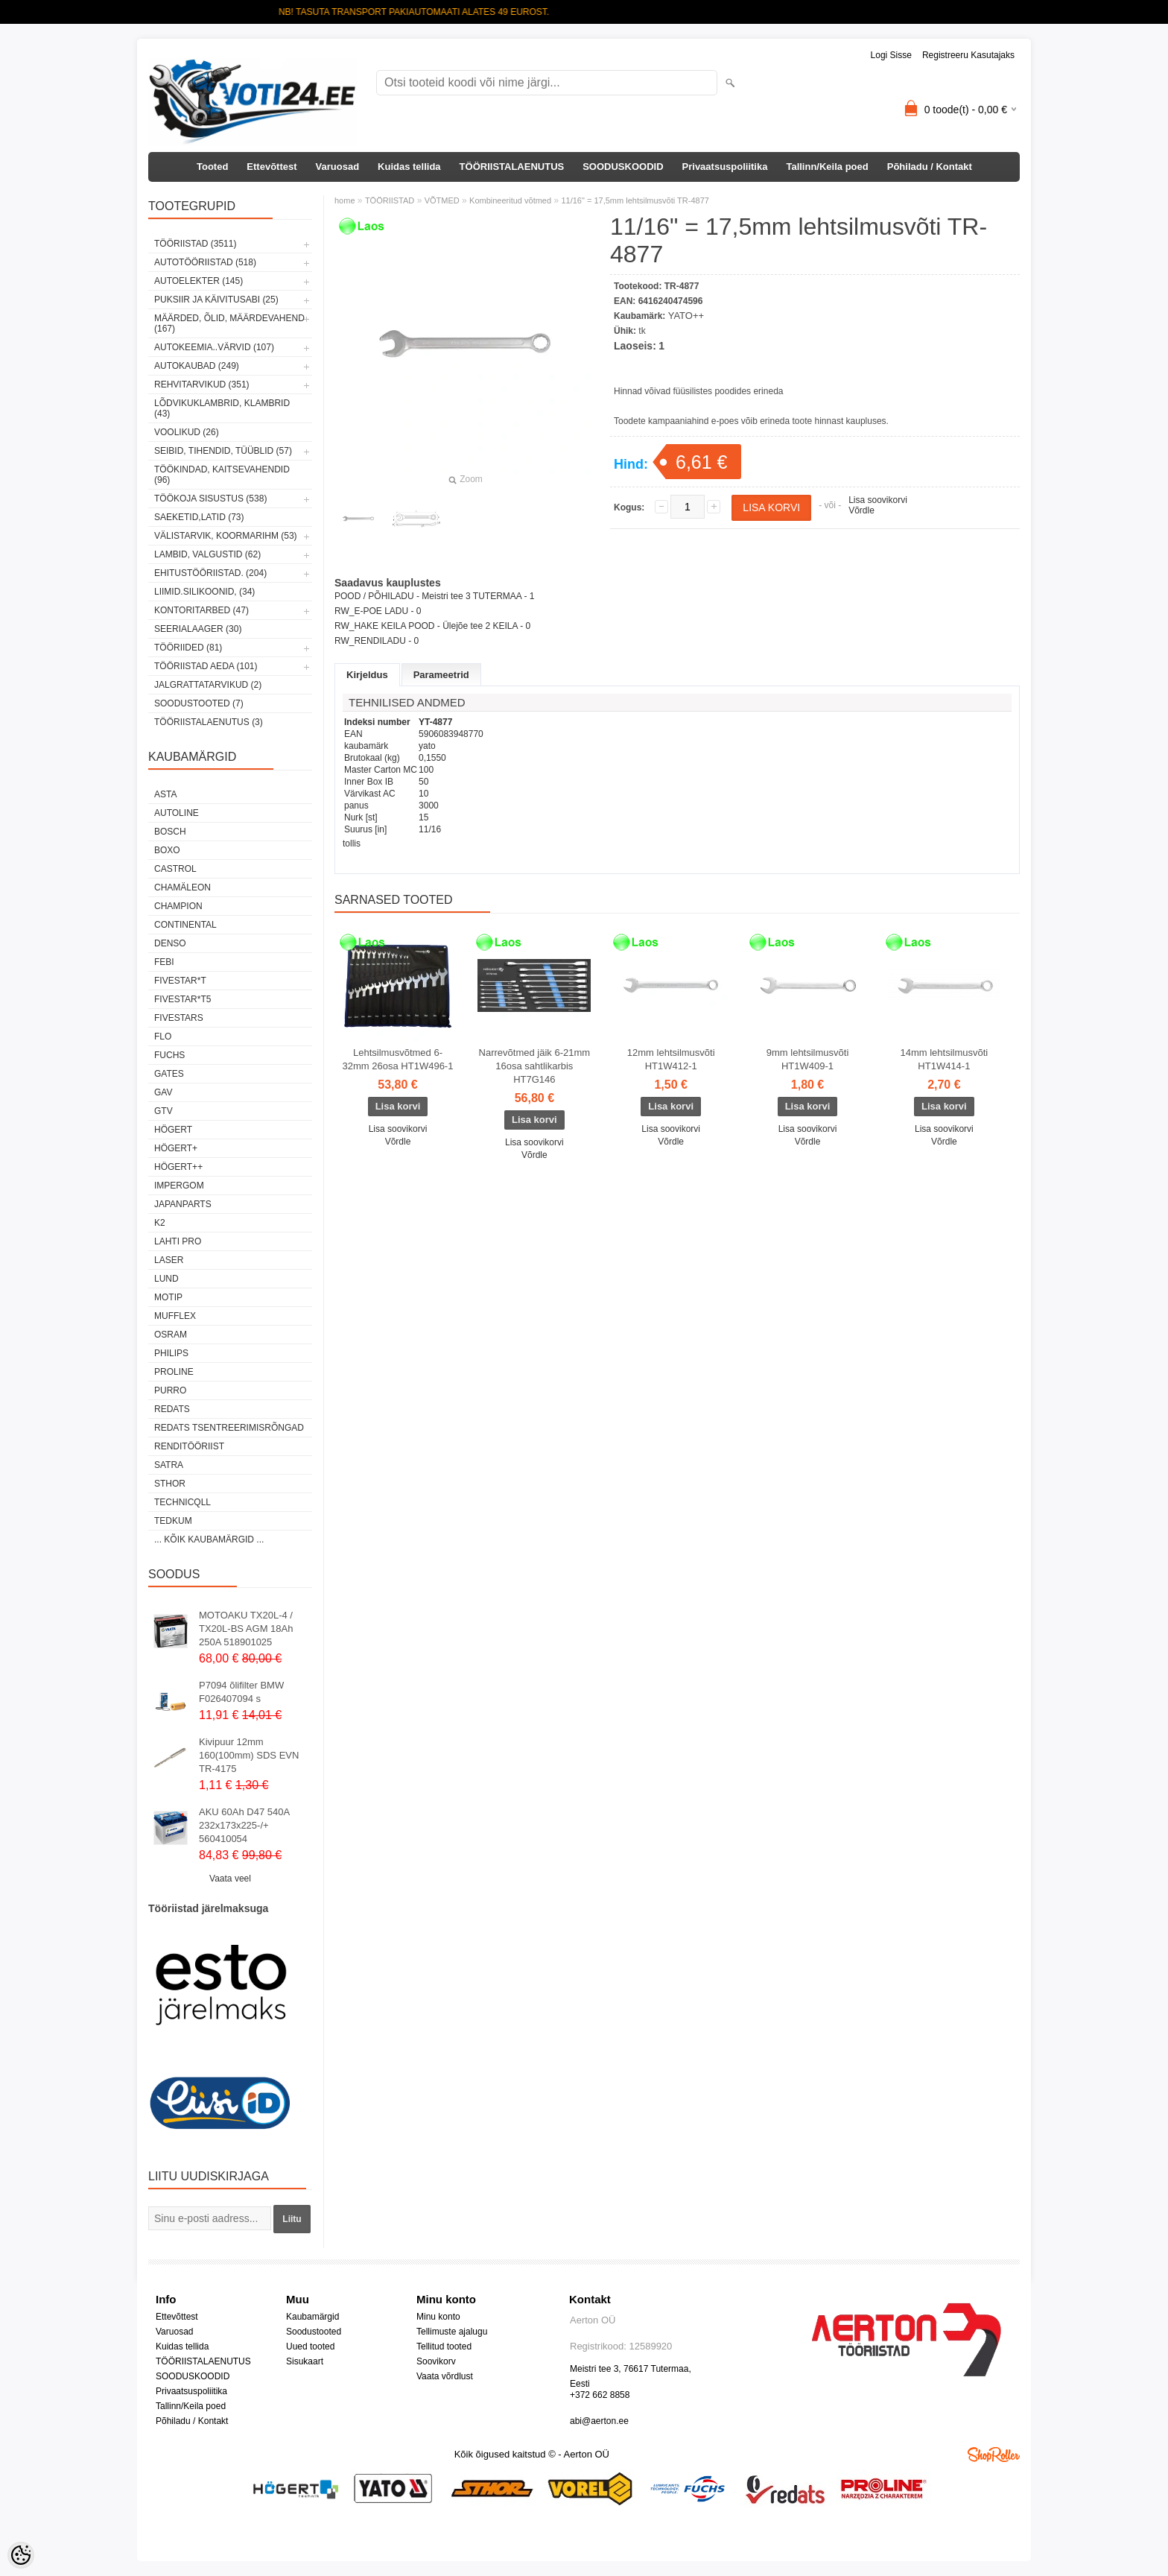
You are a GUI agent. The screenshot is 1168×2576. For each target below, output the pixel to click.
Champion (178, 906)
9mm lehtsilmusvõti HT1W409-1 (807, 1059)
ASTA (165, 794)
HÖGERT (173, 1129)
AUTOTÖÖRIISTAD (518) (205, 262)
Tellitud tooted (444, 2346)
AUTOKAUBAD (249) (196, 366)
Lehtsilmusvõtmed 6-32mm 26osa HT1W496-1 (398, 1059)
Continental (185, 925)
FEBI (164, 962)
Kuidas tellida (409, 166)
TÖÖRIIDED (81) (188, 647)
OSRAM (170, 1334)
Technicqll (182, 1502)
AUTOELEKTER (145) (198, 281)
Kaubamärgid (312, 2316)
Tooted (212, 166)
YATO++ (686, 315)
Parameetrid (441, 674)
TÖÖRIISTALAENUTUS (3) (208, 722)
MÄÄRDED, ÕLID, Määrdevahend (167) (229, 323)
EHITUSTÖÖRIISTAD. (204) (210, 573)
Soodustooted (313, 2331)
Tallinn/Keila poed (827, 166)
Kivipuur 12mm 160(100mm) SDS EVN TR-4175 (249, 1755)
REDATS (172, 1409)
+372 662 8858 (599, 2395)
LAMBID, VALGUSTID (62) (207, 554)
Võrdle (861, 510)
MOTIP (168, 1297)
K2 (159, 1223)
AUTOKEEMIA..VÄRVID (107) (214, 347)
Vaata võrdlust (444, 2376)
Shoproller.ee (994, 2454)
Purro (170, 1390)
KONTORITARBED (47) (201, 610)
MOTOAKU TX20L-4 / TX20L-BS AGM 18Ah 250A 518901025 (246, 1629)
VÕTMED (442, 200)
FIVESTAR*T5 (182, 999)
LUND (166, 1278)
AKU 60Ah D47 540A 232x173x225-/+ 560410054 (244, 1825)
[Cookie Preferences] (20, 2555)
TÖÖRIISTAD (389, 200)
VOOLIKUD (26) (186, 432)
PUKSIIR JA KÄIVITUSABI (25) (216, 299)
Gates (169, 1074)
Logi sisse (891, 55)
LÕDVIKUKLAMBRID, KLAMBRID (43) (222, 408)
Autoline (176, 813)
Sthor (169, 1483)
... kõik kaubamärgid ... (209, 1539)
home (344, 200)
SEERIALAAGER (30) (197, 629)
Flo (162, 1036)
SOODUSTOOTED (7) (199, 703)
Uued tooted (310, 2346)
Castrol (175, 869)
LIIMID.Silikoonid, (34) (204, 591)
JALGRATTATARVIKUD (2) (207, 685)
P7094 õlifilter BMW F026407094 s (241, 1692)
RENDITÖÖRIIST (189, 1446)
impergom (179, 1185)
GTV (163, 1111)
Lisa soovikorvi (877, 500)
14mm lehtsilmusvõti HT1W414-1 (944, 1059)
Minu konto (438, 2316)
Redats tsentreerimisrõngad (229, 1428)
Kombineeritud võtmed (510, 200)
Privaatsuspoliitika (725, 166)
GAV (163, 1092)
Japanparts (183, 1204)
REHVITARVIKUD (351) (202, 384)
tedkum (173, 1521)
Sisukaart (304, 2361)
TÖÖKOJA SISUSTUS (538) (210, 498)
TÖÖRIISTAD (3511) (195, 243)
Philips (171, 1353)
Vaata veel (230, 1878)
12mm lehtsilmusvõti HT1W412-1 (671, 1059)
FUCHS (169, 1055)
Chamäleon (182, 887)
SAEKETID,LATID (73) (199, 517)
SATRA (168, 1465)
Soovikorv (436, 2361)
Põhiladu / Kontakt (929, 166)
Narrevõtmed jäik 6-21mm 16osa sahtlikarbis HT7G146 (535, 1066)
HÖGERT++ (178, 1167)
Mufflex (175, 1316)
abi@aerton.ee (599, 2421)
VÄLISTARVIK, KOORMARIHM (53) (225, 536)
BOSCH (170, 831)
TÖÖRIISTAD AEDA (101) (205, 666)
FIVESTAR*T (180, 980)
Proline (174, 1372)
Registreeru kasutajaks (968, 55)
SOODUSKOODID (623, 166)
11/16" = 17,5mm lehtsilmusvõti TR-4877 (634, 200)
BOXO (167, 850)
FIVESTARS (178, 1018)
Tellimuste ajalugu (451, 2331)
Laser (168, 1260)
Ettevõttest (271, 166)
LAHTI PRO (177, 1241)
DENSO (170, 943)
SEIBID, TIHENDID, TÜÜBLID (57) (223, 451)
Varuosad (338, 166)
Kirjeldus (367, 674)
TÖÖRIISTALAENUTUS (512, 166)
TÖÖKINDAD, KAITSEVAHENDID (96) (222, 474)
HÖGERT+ (175, 1148)
